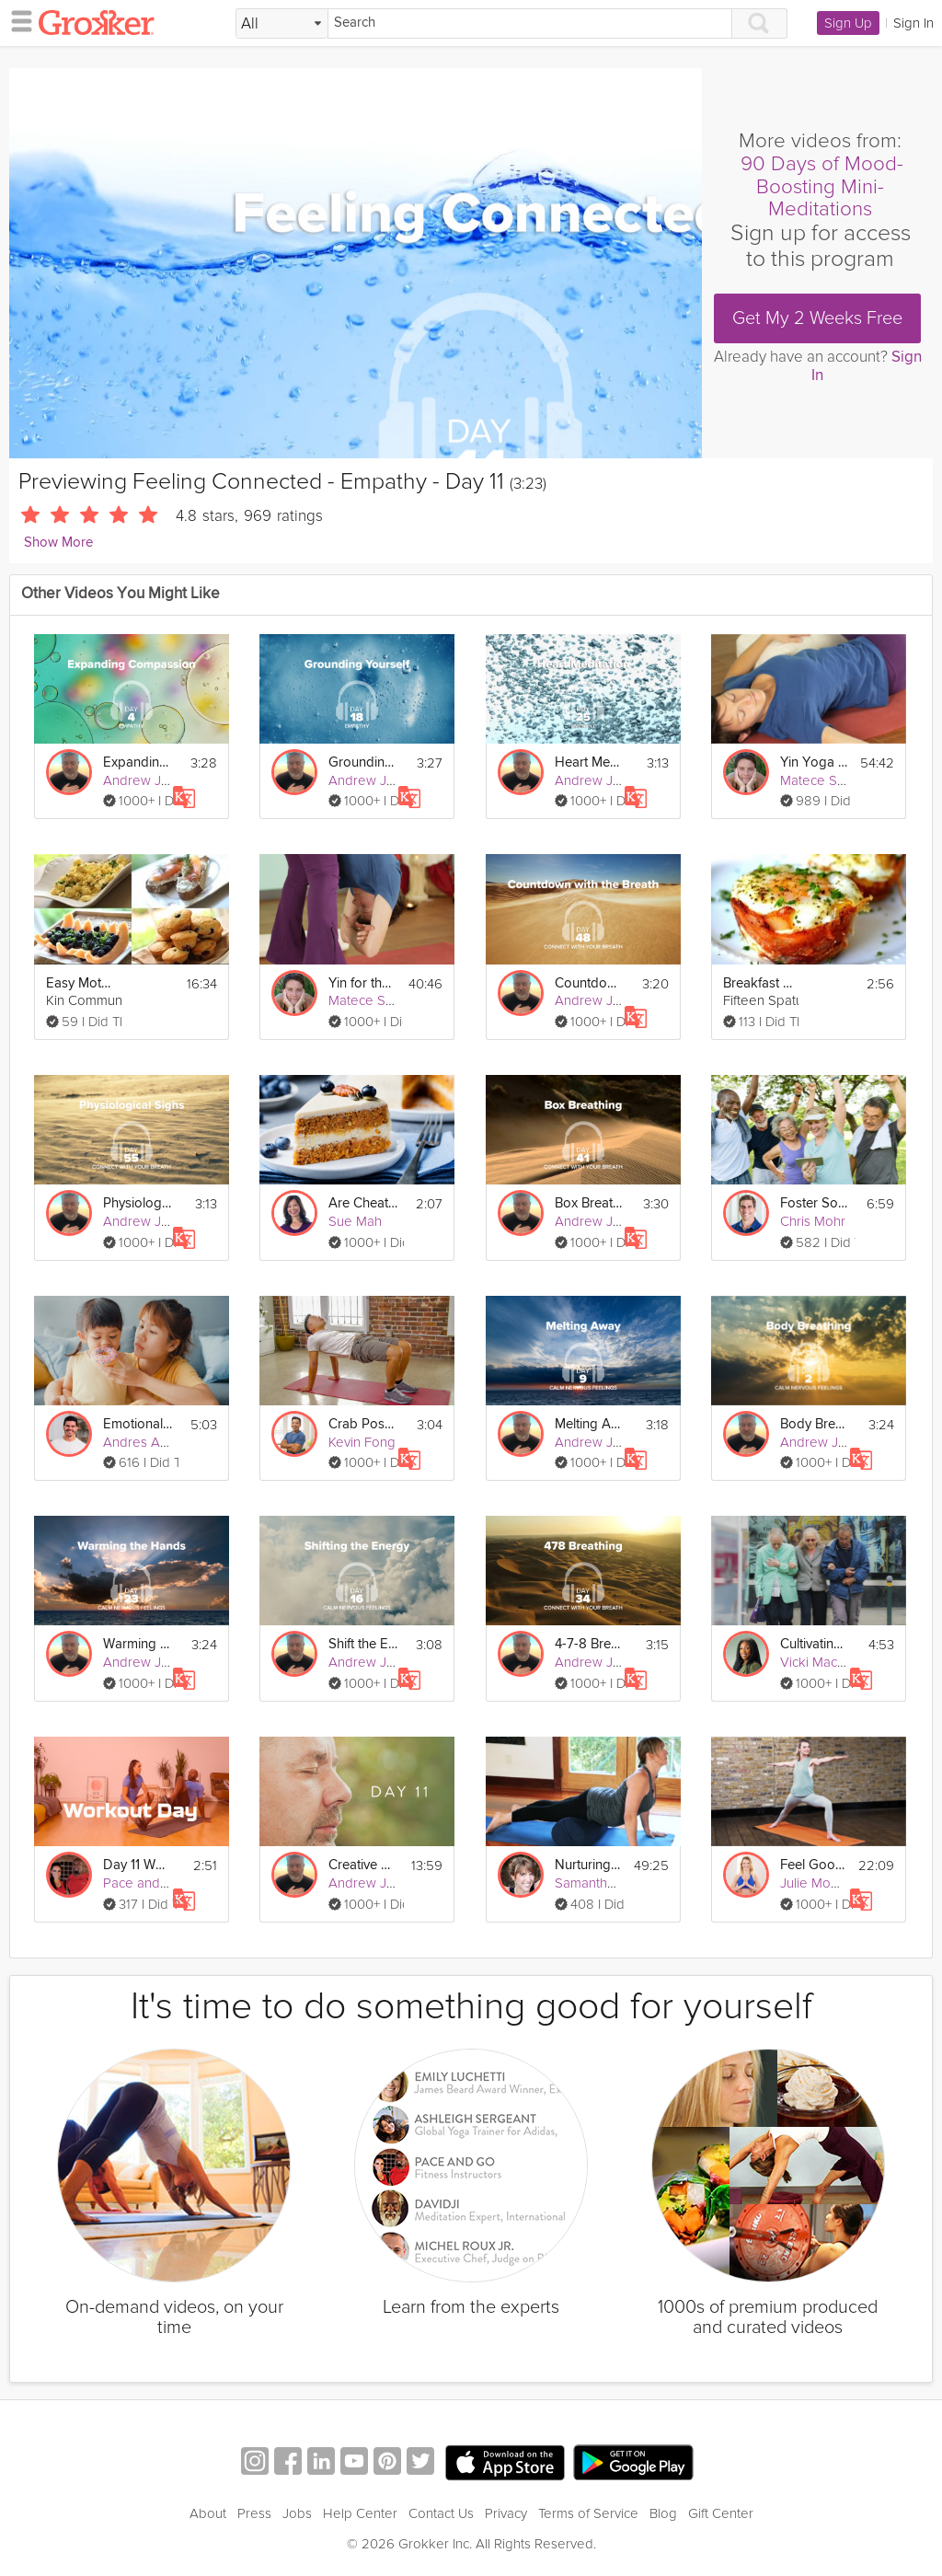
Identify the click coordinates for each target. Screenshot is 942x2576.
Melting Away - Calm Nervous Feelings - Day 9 (590, 1424)
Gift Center (720, 2513)
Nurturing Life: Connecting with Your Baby (589, 1865)
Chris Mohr (812, 1221)
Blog (663, 2513)
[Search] (529, 23)
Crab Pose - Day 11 (363, 1424)
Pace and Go (142, 1883)
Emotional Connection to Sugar (138, 1424)
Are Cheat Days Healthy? (363, 1203)
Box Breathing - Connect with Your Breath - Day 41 (590, 1203)
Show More (58, 542)
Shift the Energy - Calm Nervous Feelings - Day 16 (363, 1644)
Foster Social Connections (815, 1203)
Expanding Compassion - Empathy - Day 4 (138, 762)
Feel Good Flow (813, 1865)
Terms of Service (588, 2513)
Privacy (506, 2513)
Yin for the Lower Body (362, 983)
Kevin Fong (362, 1442)
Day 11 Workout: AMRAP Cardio (138, 1865)
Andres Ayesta (147, 1442)
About (208, 2513)
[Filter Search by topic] (281, 24)
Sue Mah (355, 1221)
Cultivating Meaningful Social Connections (815, 1644)
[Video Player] (355, 263)
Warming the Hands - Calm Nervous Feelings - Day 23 (138, 1644)
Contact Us (441, 2513)
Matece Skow (821, 780)
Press (254, 2513)
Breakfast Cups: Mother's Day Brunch (758, 983)
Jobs (297, 2513)
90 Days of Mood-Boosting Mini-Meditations (822, 187)
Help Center (360, 2513)
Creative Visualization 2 (363, 1865)
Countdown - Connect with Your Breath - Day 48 (590, 983)
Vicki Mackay (819, 1662)
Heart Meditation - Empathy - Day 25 (590, 762)
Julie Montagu (822, 1883)
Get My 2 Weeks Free (817, 318)
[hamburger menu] (17, 20)
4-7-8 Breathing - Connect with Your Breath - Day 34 (590, 1644)
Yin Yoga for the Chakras (814, 762)
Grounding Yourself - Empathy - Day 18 (363, 762)
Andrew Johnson (154, 780)
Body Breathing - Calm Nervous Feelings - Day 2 (815, 1424)
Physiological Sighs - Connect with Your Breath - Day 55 (138, 1203)
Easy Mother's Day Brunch (81, 983)
